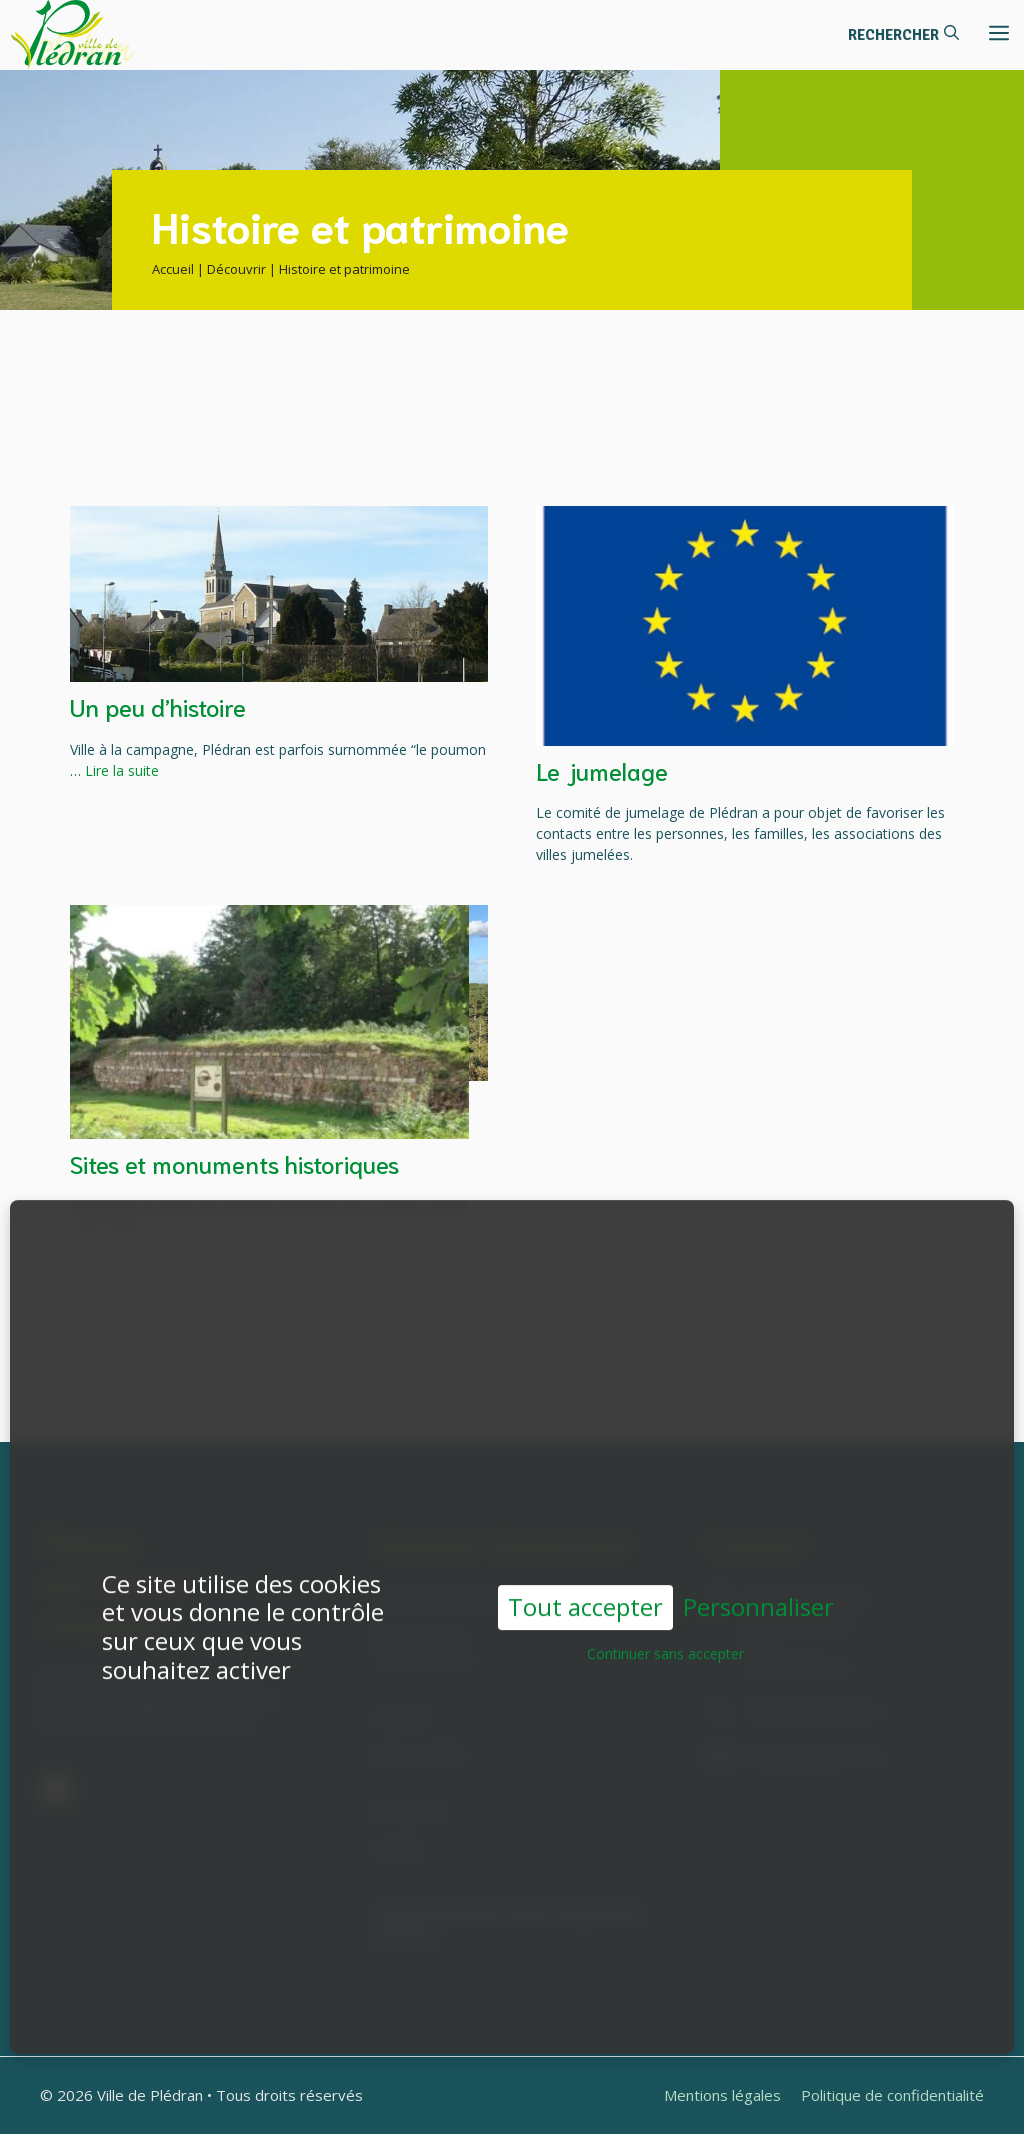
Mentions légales (722, 2095)
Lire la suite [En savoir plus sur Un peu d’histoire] (122, 770)
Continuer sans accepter (665, 1640)
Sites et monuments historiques (234, 1163)
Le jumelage (602, 770)
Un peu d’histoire (158, 706)
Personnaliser (758, 1594)
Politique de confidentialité (892, 2095)
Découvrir (236, 269)
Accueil (173, 269)
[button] (903, 35)
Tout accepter (585, 1593)
